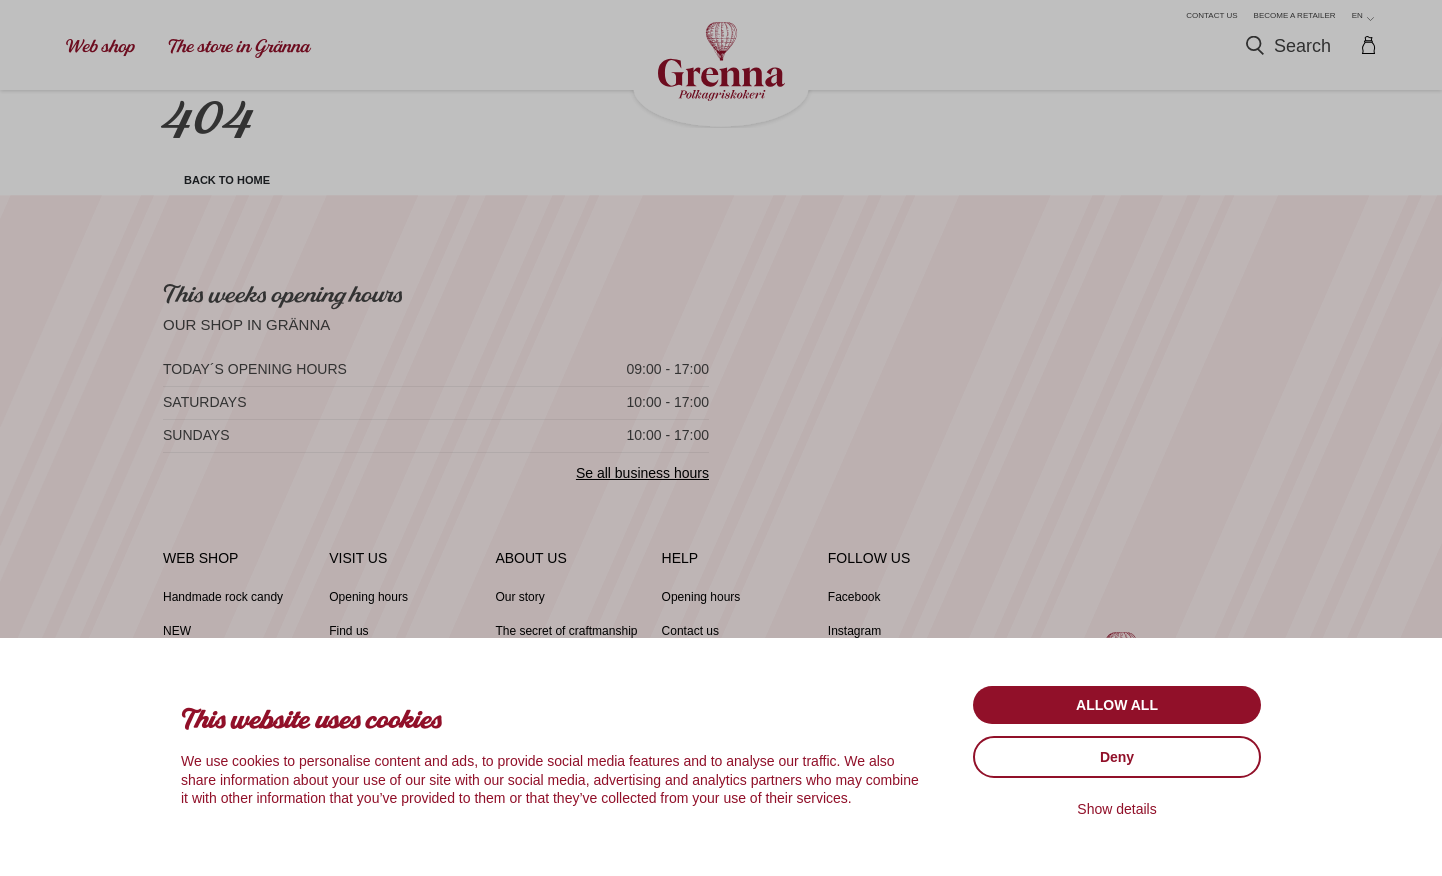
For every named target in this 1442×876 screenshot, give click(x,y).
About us (530, 571)
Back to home (241, 185)
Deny (1117, 757)
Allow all (1117, 705)
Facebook (856, 609)
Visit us (358, 571)
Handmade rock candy (228, 609)
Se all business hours (642, 484)
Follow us (869, 571)
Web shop (101, 47)
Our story (521, 609)
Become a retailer (1295, 15)
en (1362, 15)
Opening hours (371, 609)
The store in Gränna (239, 47)
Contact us (1211, 15)
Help (680, 571)
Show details (1116, 809)
